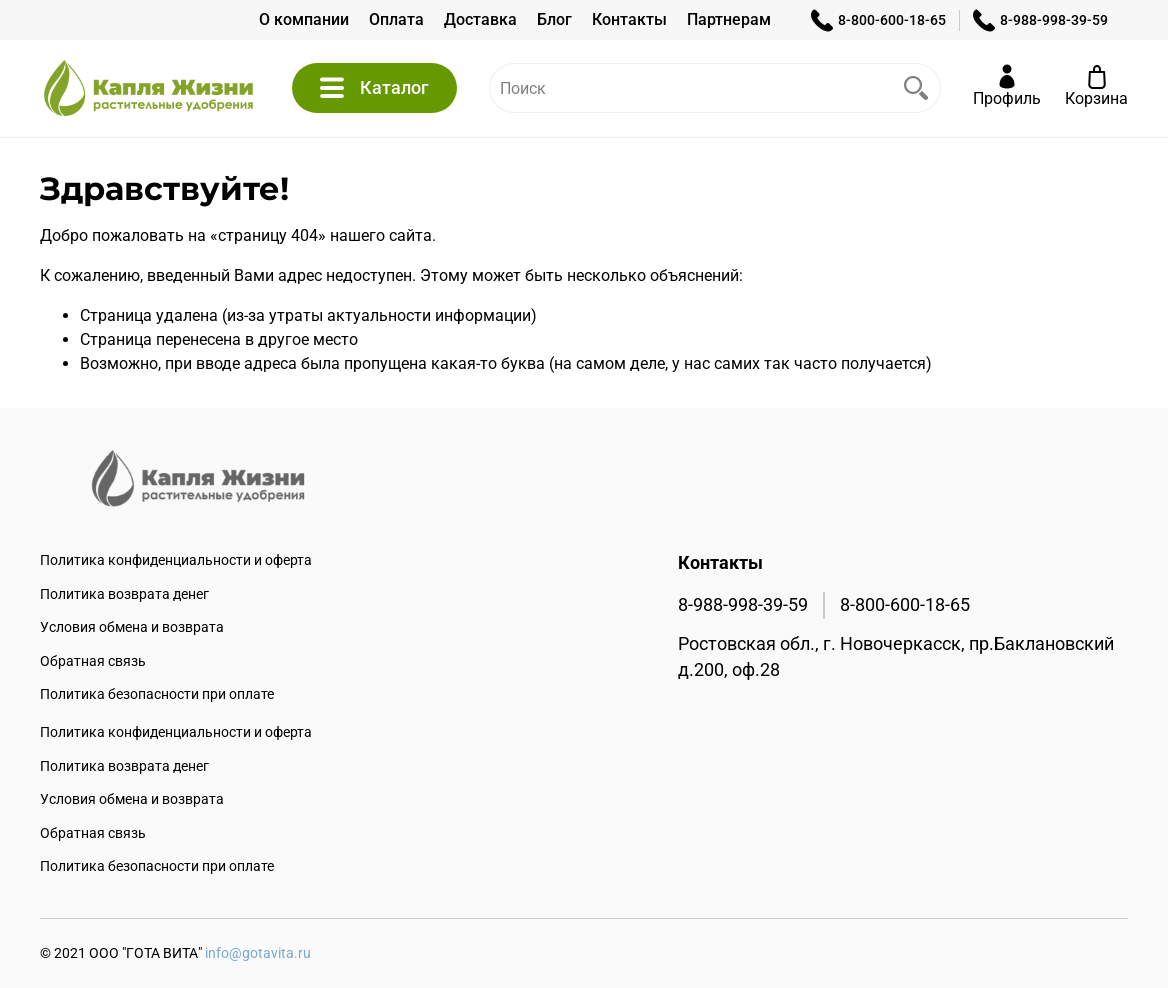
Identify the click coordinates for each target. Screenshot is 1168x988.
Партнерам (729, 19)
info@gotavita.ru (258, 953)
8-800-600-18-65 (878, 20)
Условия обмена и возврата (132, 627)
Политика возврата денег (124, 594)
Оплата (396, 19)
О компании (304, 19)
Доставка (480, 19)
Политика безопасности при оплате (157, 694)
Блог (554, 19)
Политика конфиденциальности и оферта (176, 560)
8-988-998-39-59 (1040, 20)
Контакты (629, 19)
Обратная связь (93, 661)
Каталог (374, 88)
